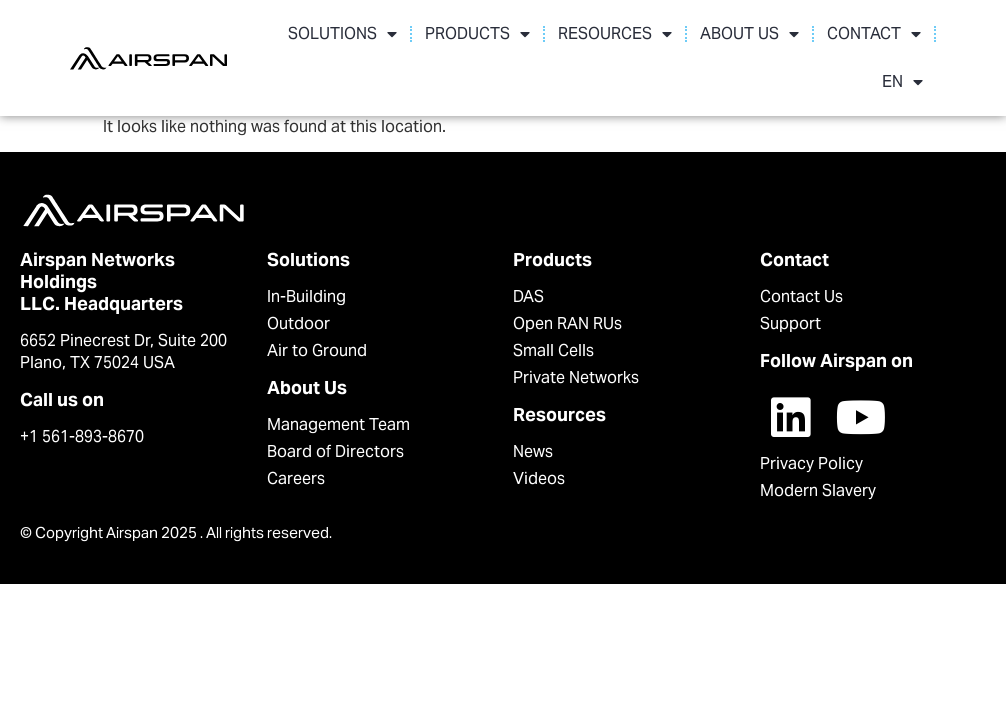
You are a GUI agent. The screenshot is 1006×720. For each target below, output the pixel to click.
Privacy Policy (811, 447)
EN (902, 82)
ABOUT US (749, 34)
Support (790, 307)
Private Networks (576, 361)
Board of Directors (335, 435)
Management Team (338, 408)
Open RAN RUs (567, 307)
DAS (528, 280)
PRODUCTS (477, 34)
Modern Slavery (818, 474)
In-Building (306, 280)
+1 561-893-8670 (82, 420)
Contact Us (801, 280)
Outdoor (298, 307)
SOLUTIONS (342, 34)
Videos (539, 462)
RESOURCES (615, 34)
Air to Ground (317, 334)
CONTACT (874, 34)
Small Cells (553, 334)
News (533, 435)
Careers (296, 462)
